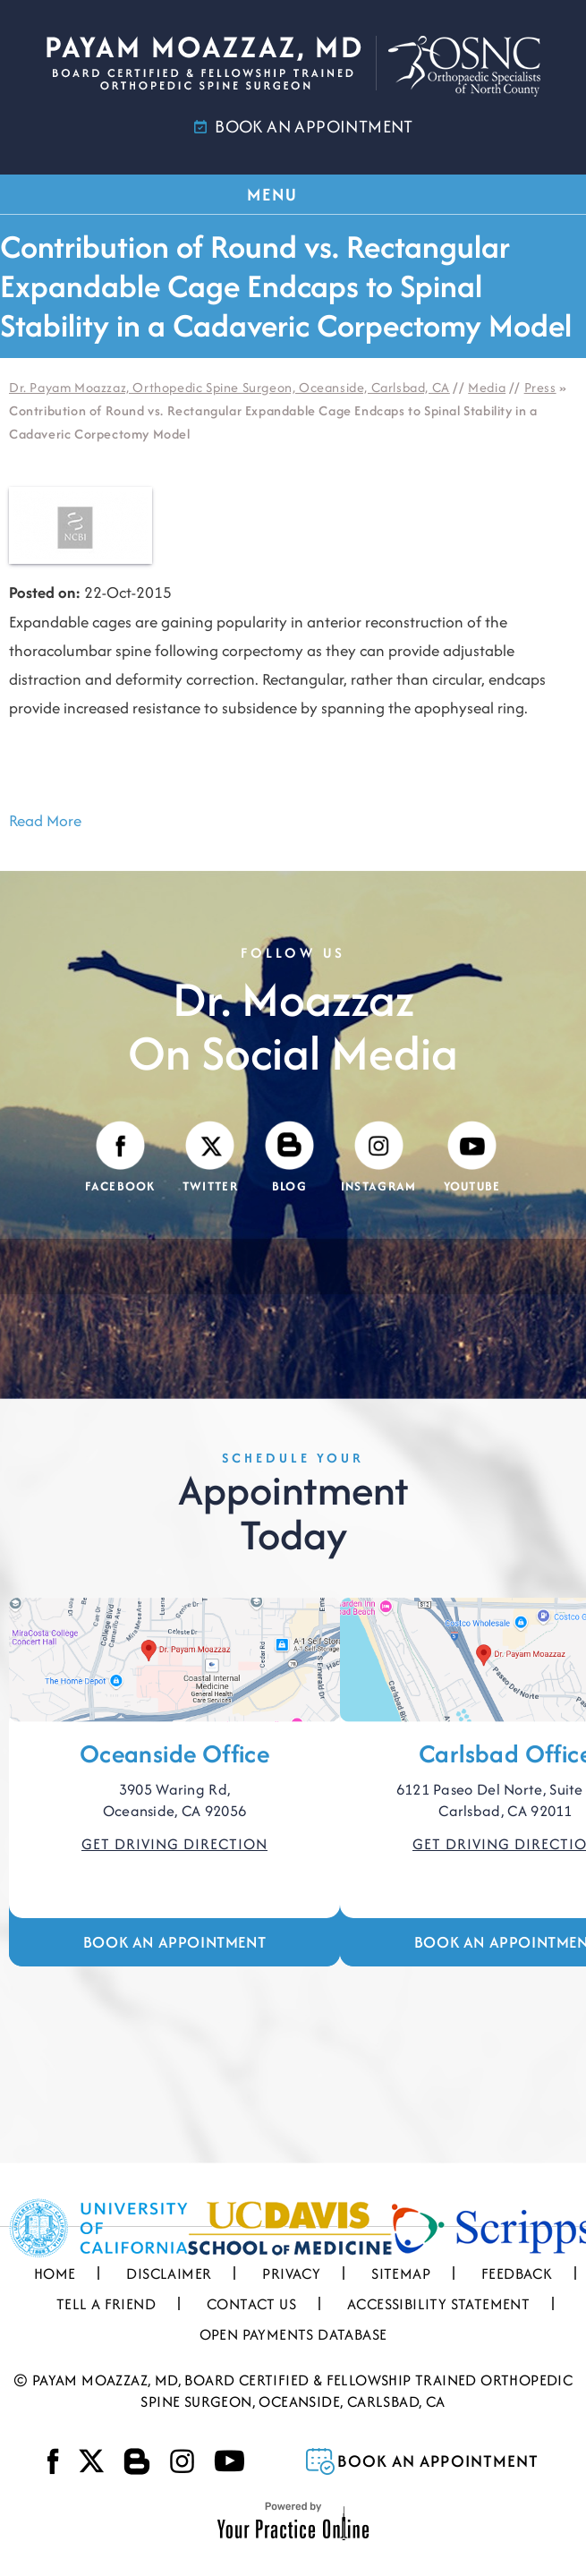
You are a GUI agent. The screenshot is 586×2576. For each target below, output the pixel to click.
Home (55, 2273)
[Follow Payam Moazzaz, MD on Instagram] (379, 1158)
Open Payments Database (293, 2334)
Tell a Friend (106, 2304)
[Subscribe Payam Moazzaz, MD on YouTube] (472, 1158)
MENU (291, 194)
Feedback (516, 2273)
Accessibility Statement (438, 2304)
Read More (45, 820)
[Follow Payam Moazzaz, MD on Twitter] (210, 1158)
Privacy (291, 2273)
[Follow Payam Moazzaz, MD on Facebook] (120, 1158)
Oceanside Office (174, 1753)
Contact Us (251, 2304)
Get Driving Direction (174, 1844)
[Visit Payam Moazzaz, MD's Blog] (289, 1158)
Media (486, 387)
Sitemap (400, 2273)
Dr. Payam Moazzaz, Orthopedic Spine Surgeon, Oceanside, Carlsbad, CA (229, 387)
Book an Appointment (174, 1942)
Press (540, 387)
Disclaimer (168, 2273)
